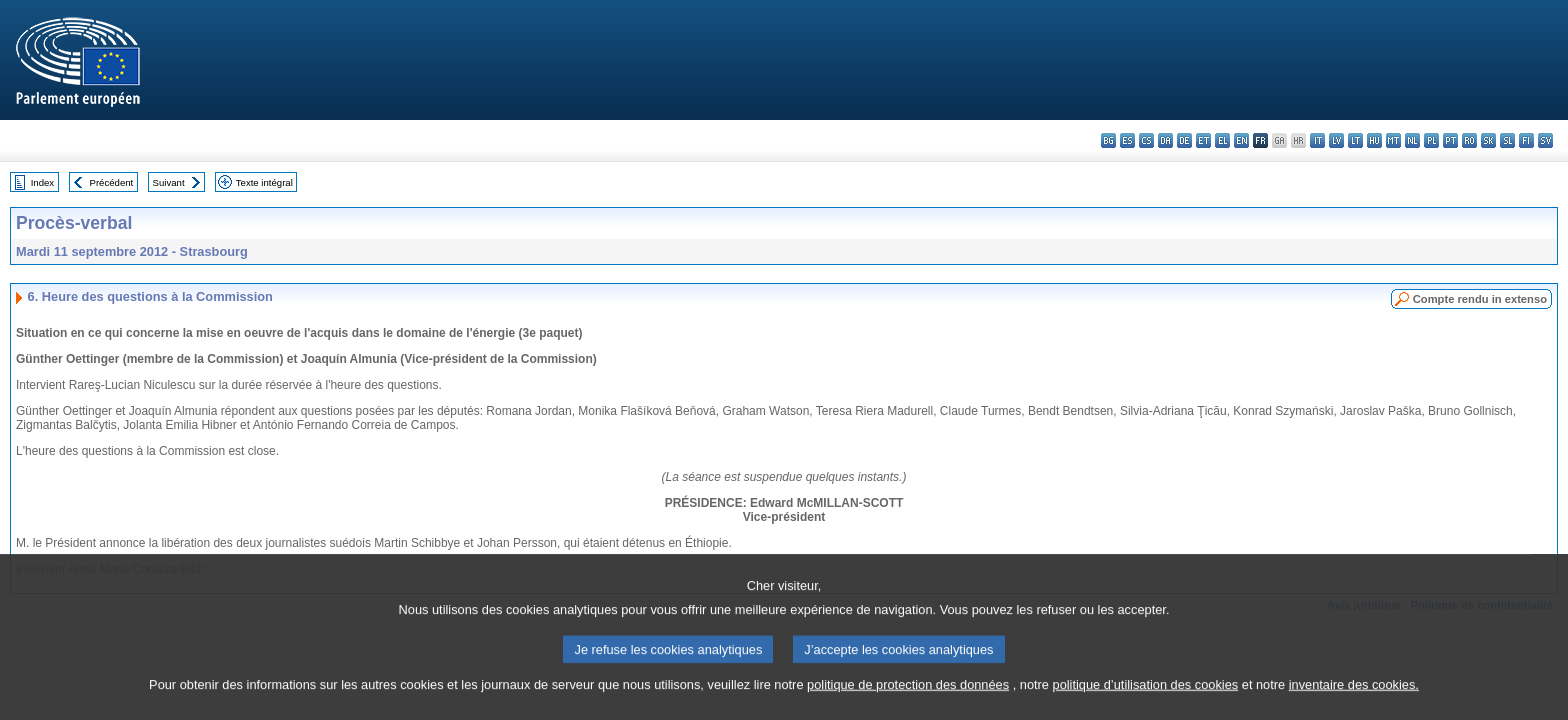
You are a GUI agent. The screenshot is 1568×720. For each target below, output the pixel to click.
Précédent (112, 182)
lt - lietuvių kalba (1355, 140)
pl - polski (1431, 140)
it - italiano (1317, 140)
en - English (1241, 140)
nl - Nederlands (1412, 140)
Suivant (169, 182)
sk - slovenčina (1488, 140)
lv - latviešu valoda (1336, 140)
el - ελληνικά (1222, 140)
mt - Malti (1393, 140)
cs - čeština (1146, 140)
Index (42, 182)
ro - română (1469, 140)
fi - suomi (1526, 140)
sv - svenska (1545, 140)
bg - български (1108, 140)
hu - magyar (1374, 140)
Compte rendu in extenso (1480, 299)
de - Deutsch (1184, 140)
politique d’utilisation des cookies (1146, 707)
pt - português (1450, 140)
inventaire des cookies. (1354, 707)
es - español (1127, 140)
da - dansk (1165, 140)
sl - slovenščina (1507, 140)
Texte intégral (264, 182)
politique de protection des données (908, 707)
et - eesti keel (1203, 140)
